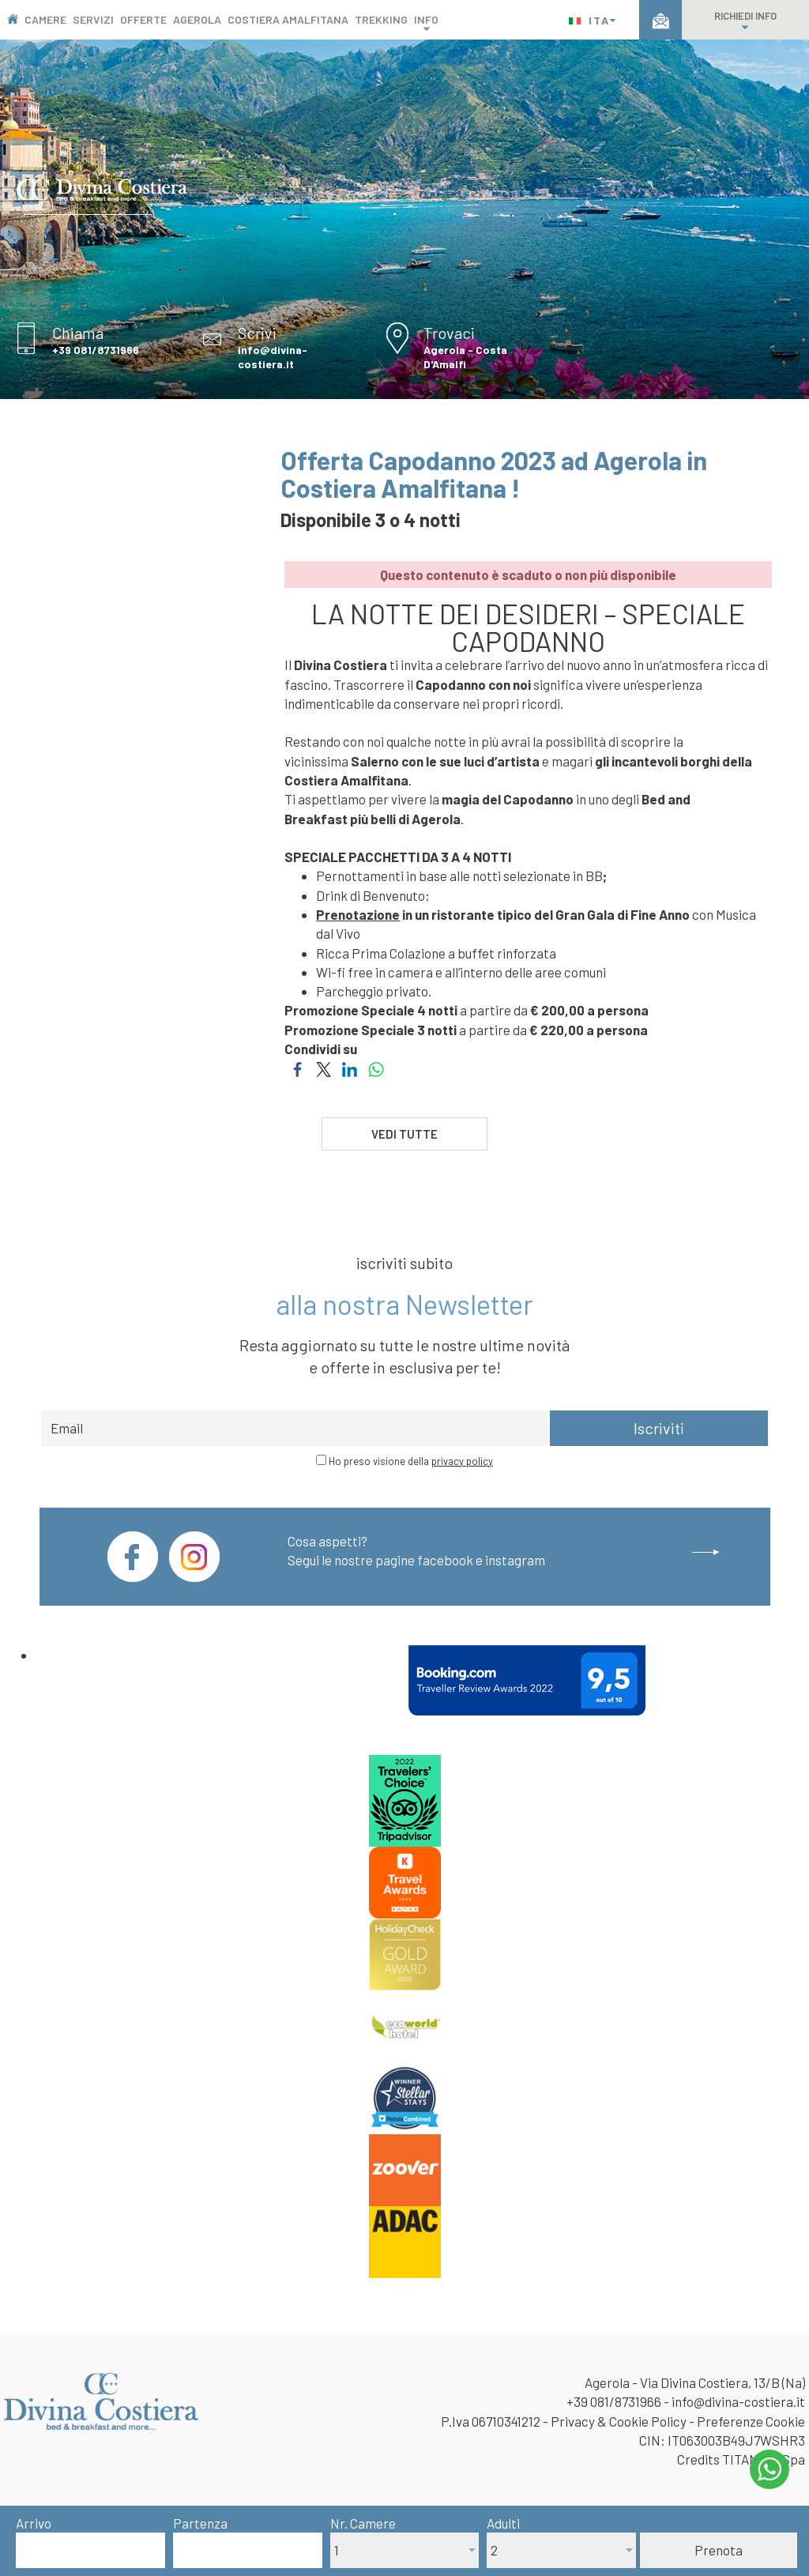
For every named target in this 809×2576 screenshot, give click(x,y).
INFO (426, 22)
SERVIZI (93, 19)
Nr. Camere (363, 2523)
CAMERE (45, 19)
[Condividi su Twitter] (323, 1067)
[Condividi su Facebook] (297, 1067)
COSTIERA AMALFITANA (288, 19)
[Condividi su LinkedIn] (350, 1067)
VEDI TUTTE (404, 1134)
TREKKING (381, 19)
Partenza (200, 2523)
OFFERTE (143, 19)
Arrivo (33, 2523)
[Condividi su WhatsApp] (376, 1067)
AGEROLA (197, 19)
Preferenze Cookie (751, 2421)
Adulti (503, 2523)
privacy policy (462, 1461)
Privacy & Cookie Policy (619, 2421)
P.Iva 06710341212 (490, 2421)
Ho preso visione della (411, 1461)
